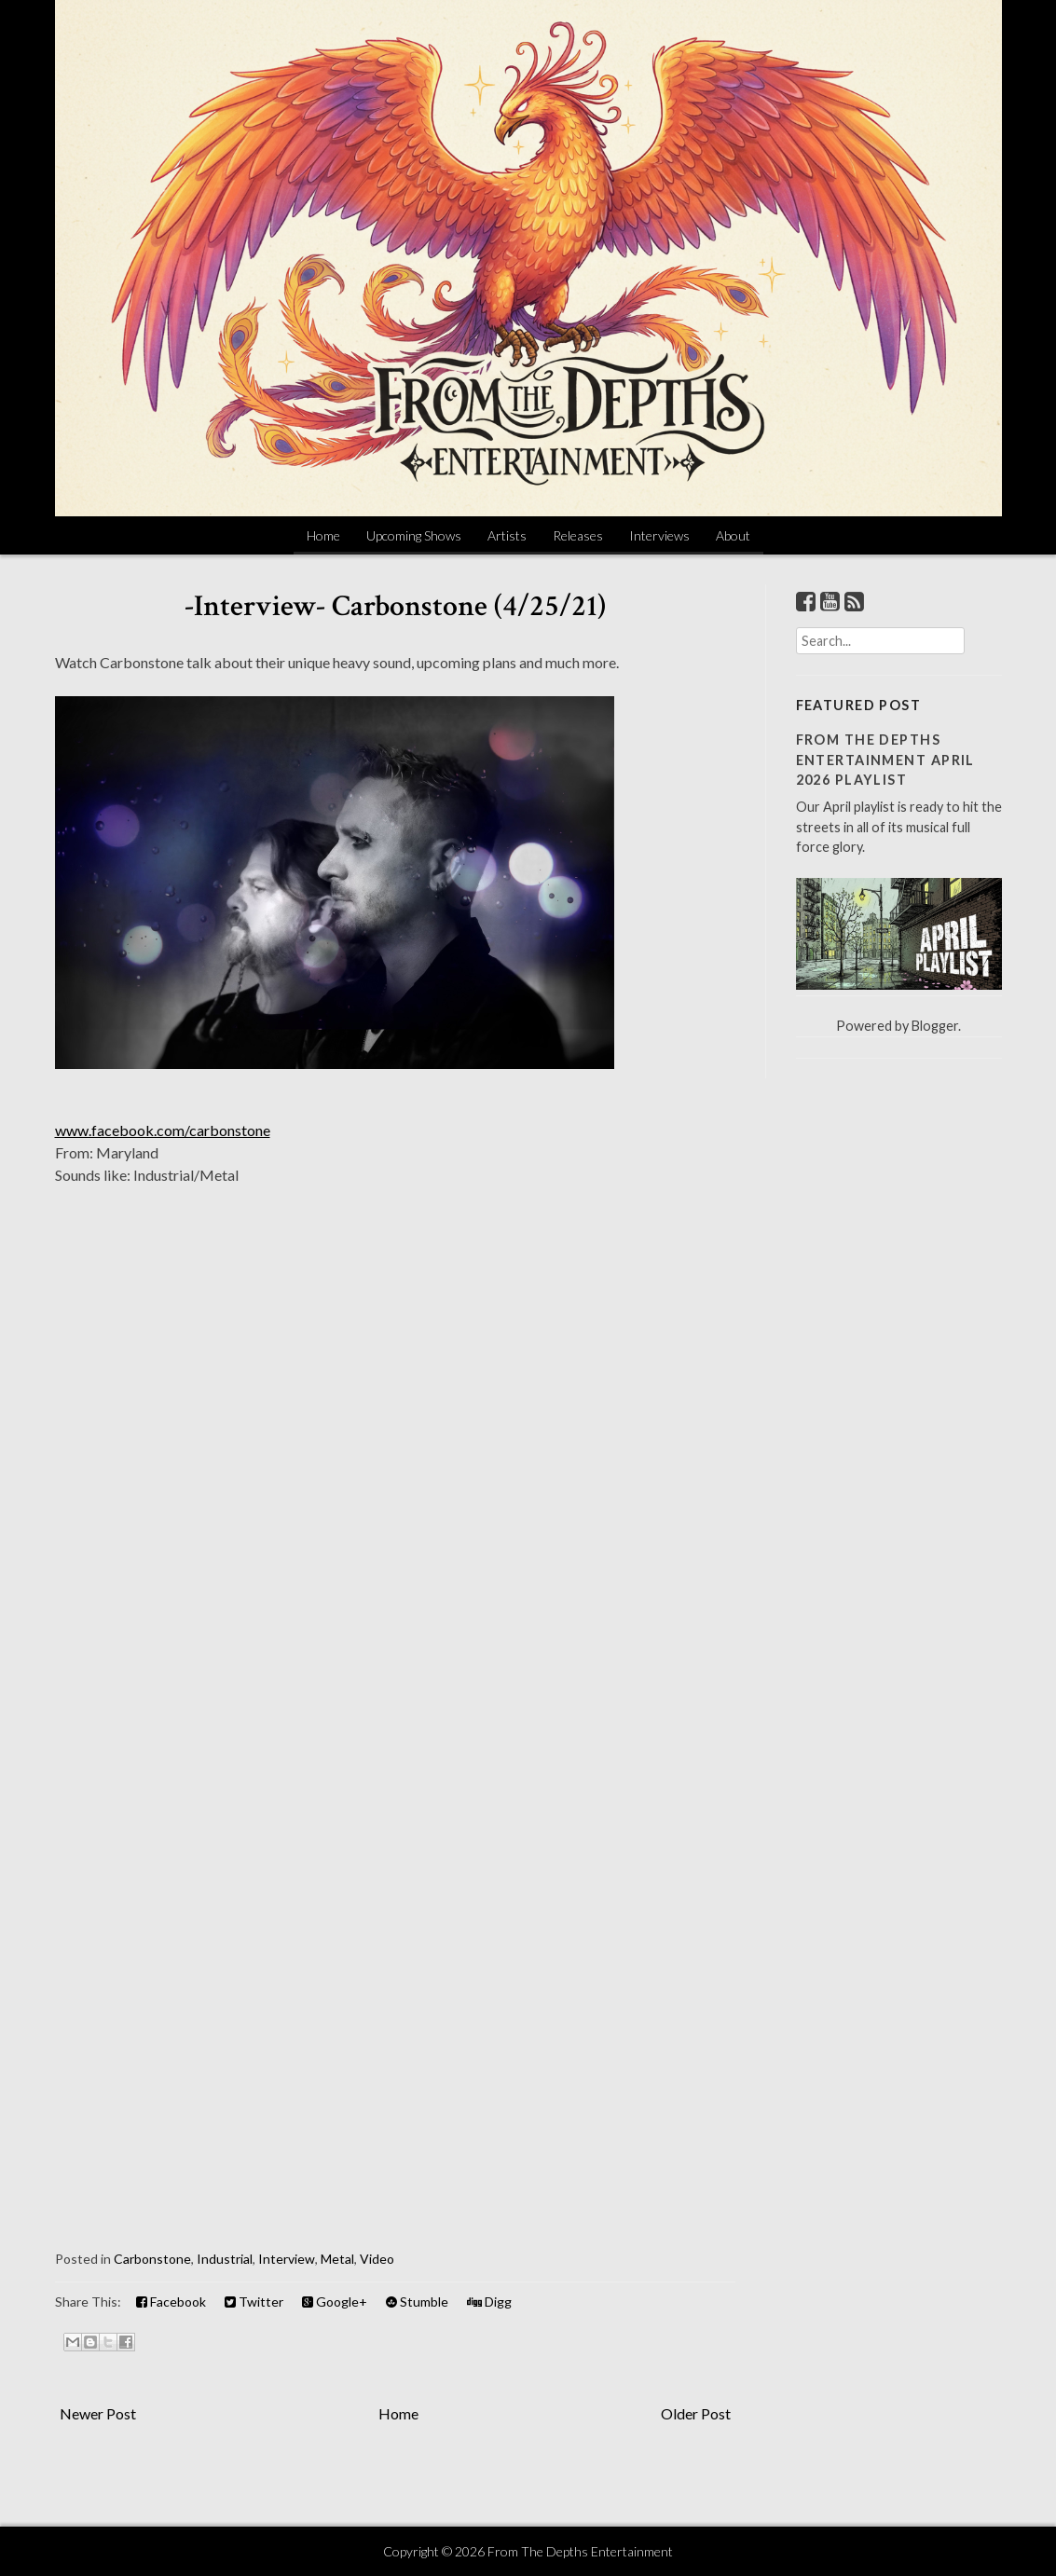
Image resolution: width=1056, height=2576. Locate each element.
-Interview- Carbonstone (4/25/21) (395, 606)
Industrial (225, 2259)
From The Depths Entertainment (580, 2551)
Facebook (171, 2301)
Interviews (659, 535)
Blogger (935, 1026)
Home (323, 535)
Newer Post (98, 2413)
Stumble (417, 2301)
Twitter (254, 2301)
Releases (578, 535)
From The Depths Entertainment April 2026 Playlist (885, 760)
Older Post (696, 2413)
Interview (286, 2259)
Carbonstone (152, 2259)
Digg (489, 2301)
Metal (337, 2259)
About (733, 535)
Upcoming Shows (413, 535)
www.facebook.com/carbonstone (162, 1130)
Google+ (334, 2301)
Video (377, 2259)
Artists (507, 535)
